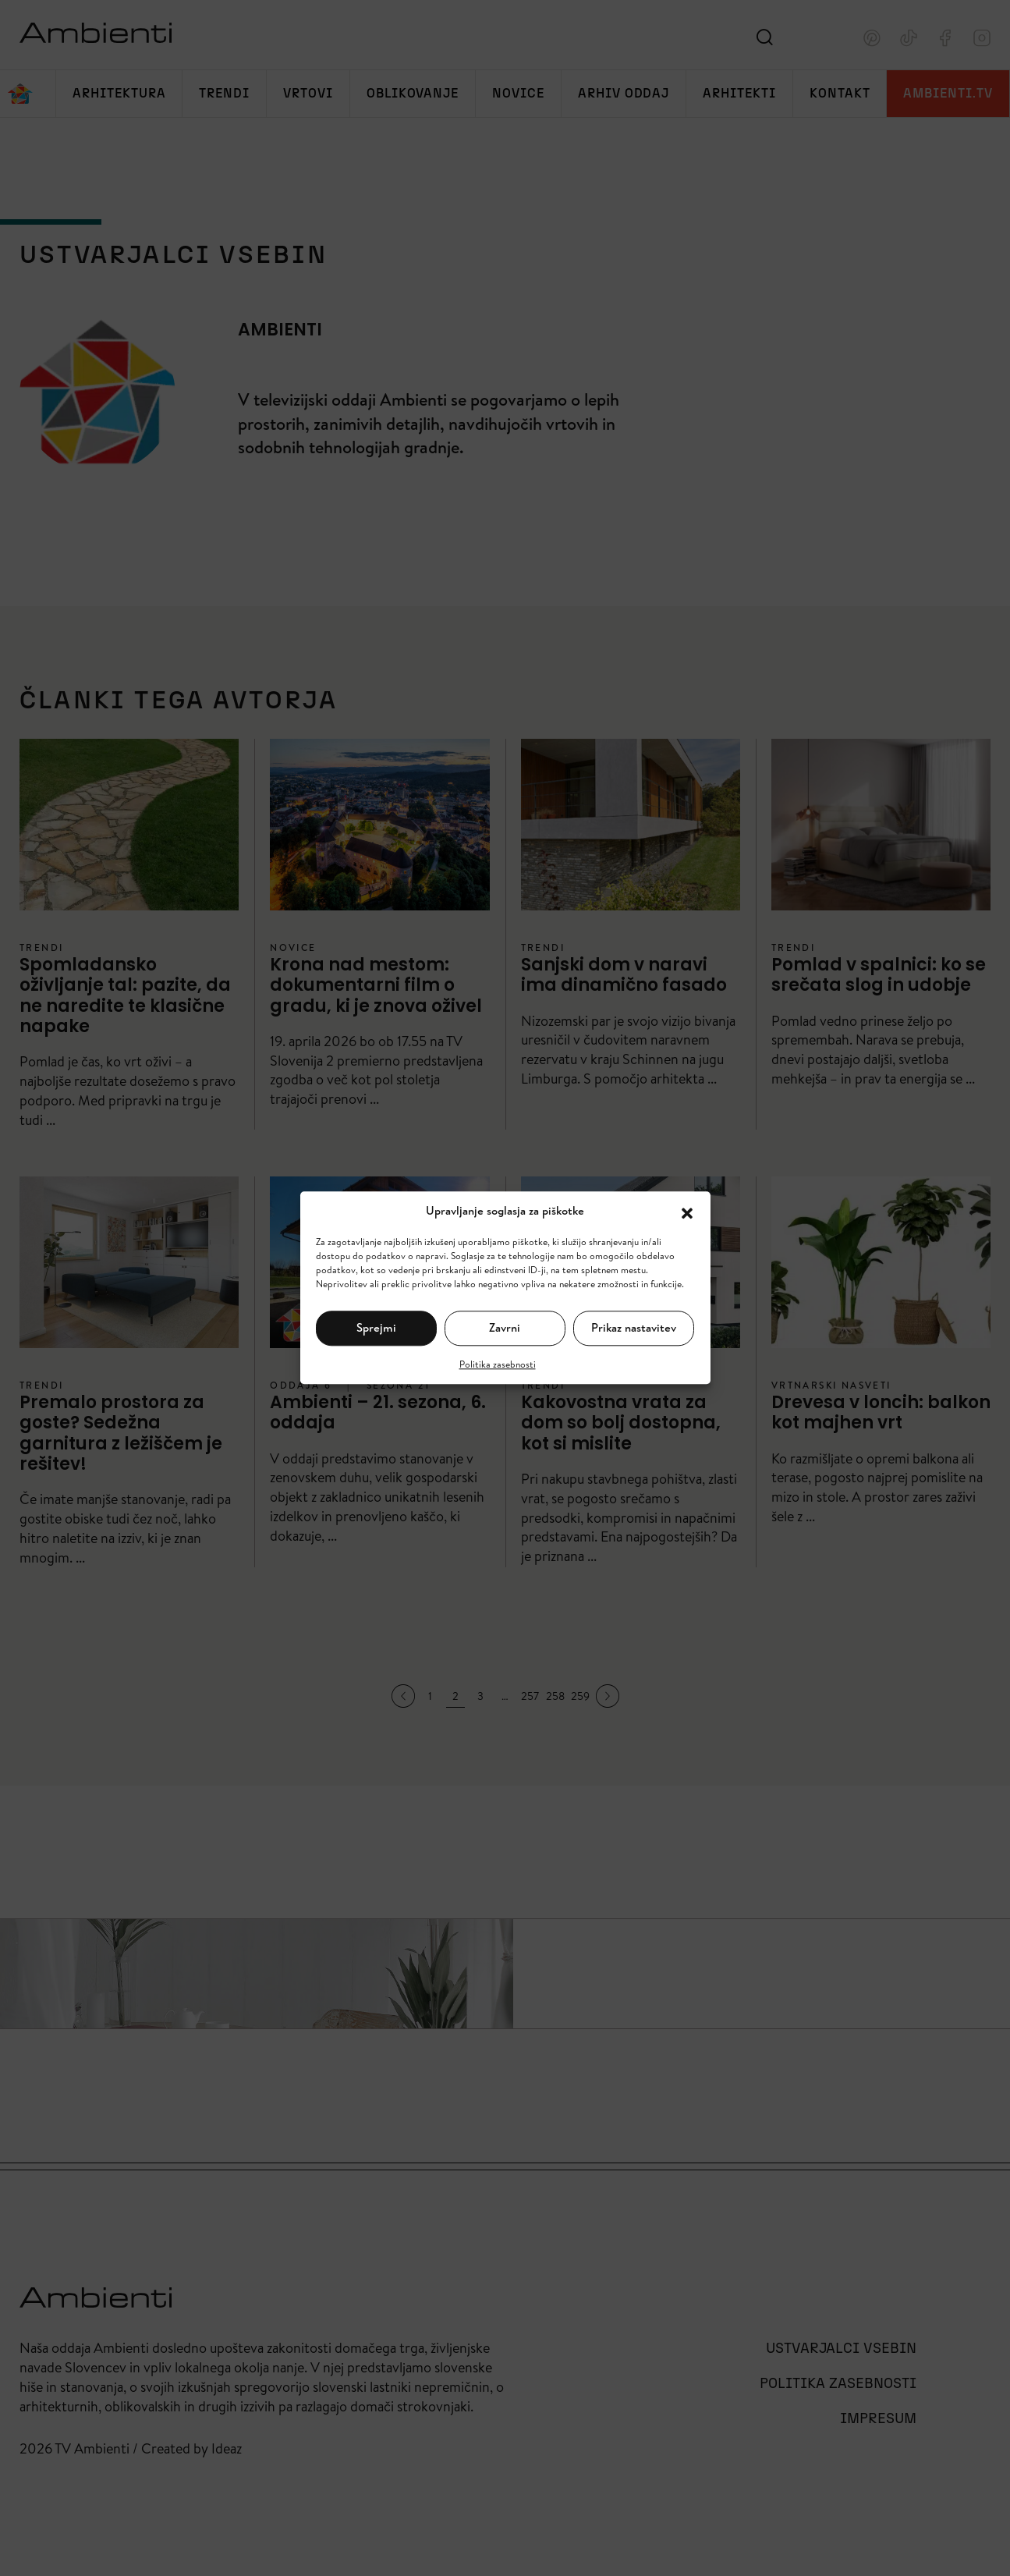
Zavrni (504, 1327)
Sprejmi (376, 1327)
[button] (687, 1211)
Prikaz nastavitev (633, 1327)
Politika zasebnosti (497, 1364)
